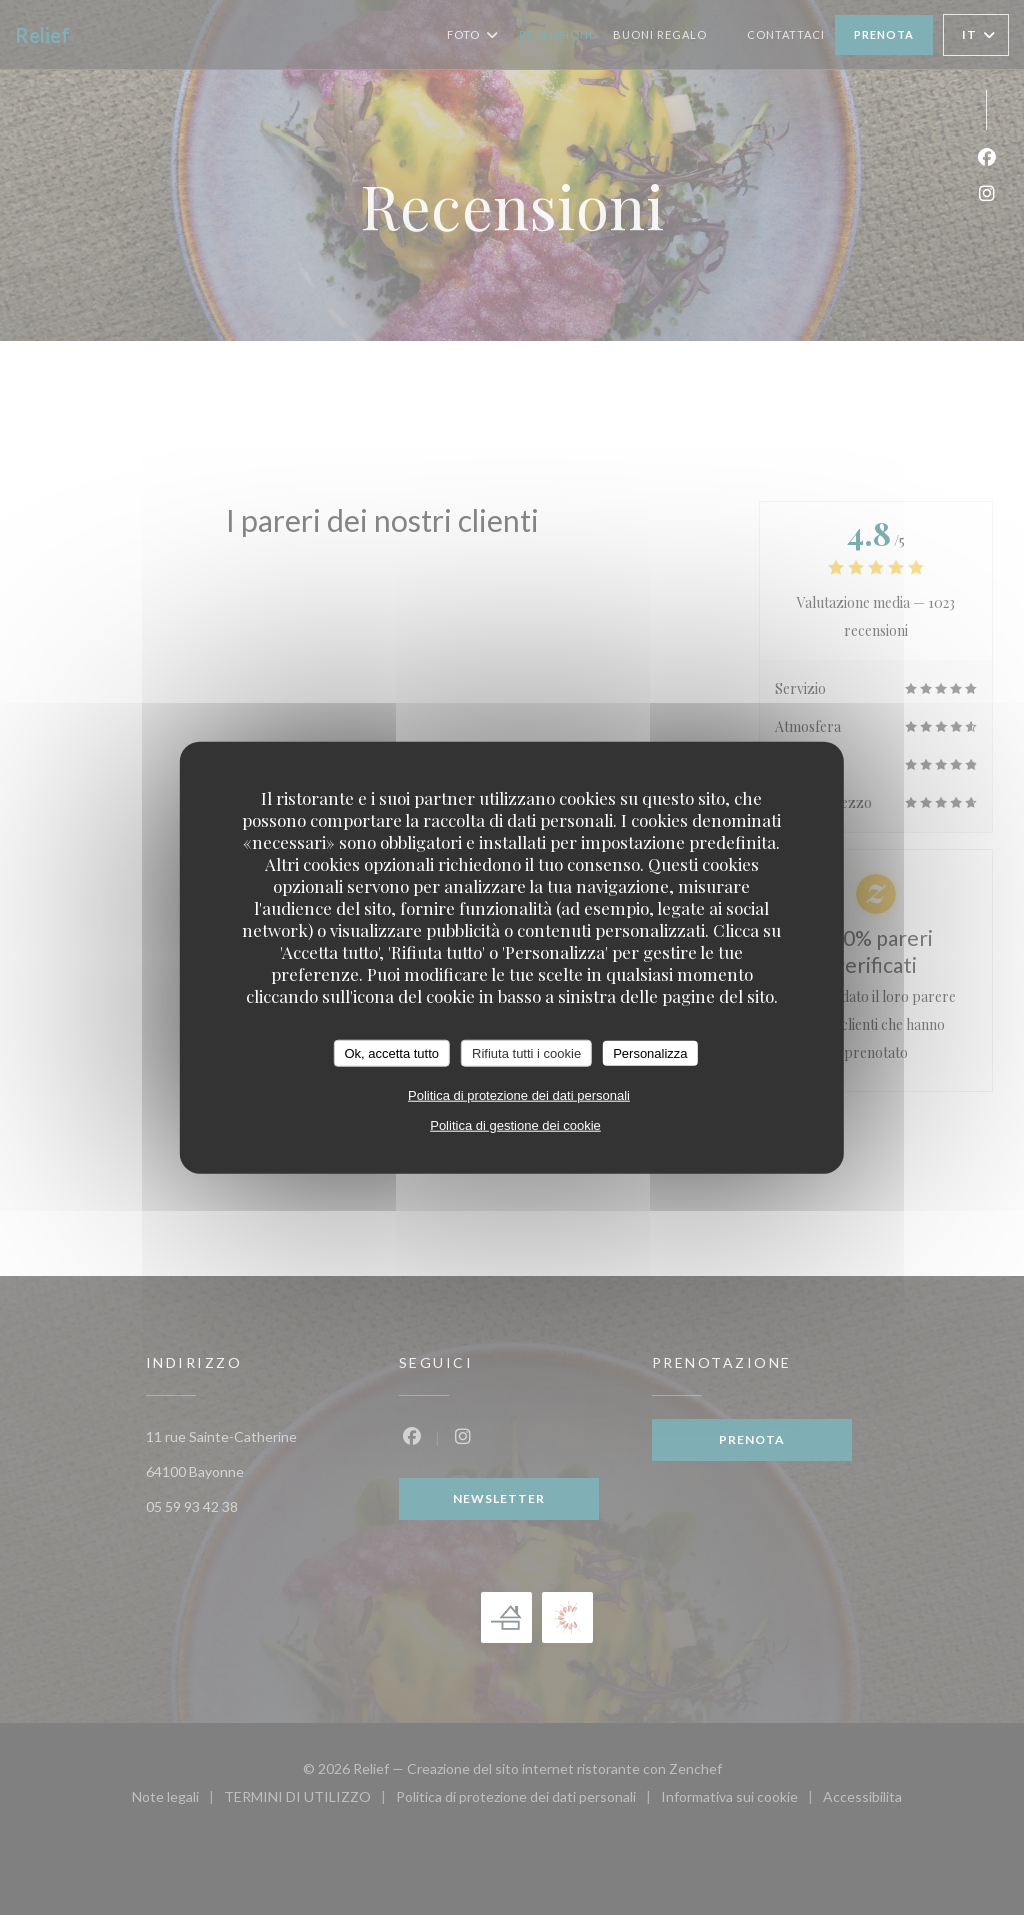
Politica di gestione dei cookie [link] (515, 1125)
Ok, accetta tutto (391, 1052)
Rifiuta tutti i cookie (526, 1052)
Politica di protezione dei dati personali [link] (519, 1095)
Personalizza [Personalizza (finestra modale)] (650, 1052)
